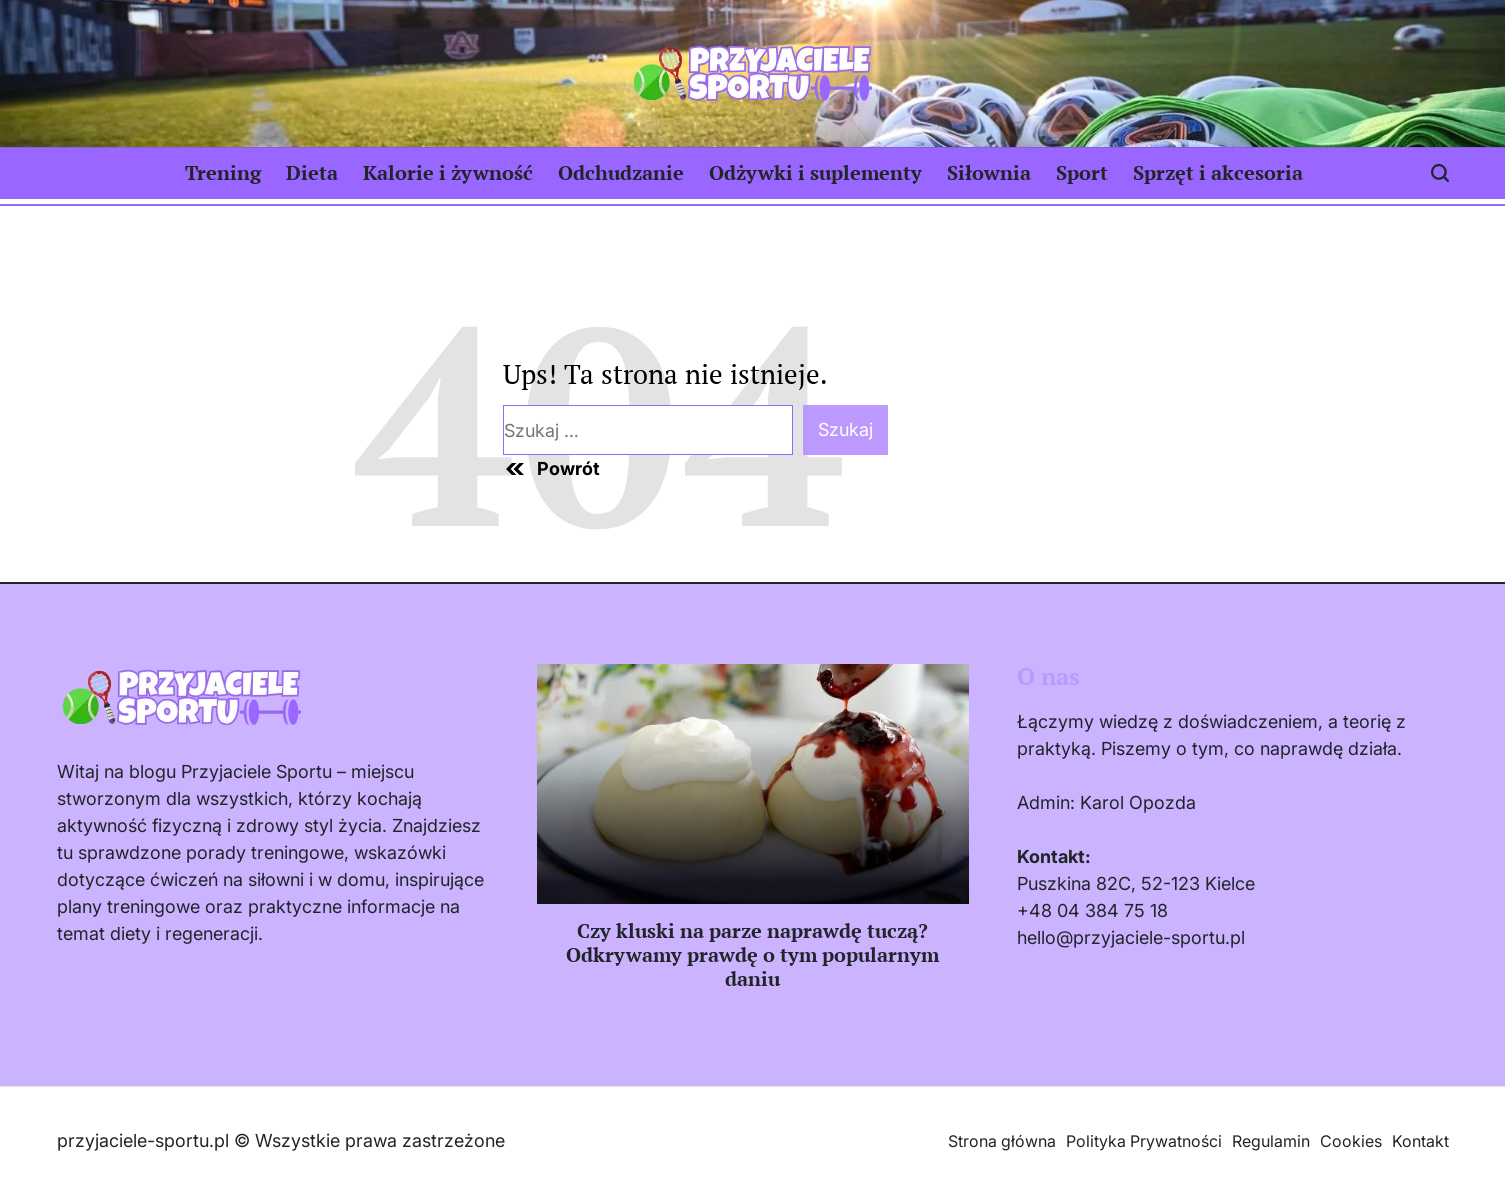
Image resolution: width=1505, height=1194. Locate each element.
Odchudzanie (621, 172)
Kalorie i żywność (448, 172)
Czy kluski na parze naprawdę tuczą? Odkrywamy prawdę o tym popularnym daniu (752, 954)
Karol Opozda (1138, 802)
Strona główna (1002, 1141)
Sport (1082, 172)
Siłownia (989, 172)
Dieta (312, 172)
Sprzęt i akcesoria (1218, 172)
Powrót (551, 469)
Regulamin (1271, 1141)
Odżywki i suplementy (815, 172)
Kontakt (1420, 1141)
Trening (223, 172)
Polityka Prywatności (1144, 1141)
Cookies (1351, 1141)
